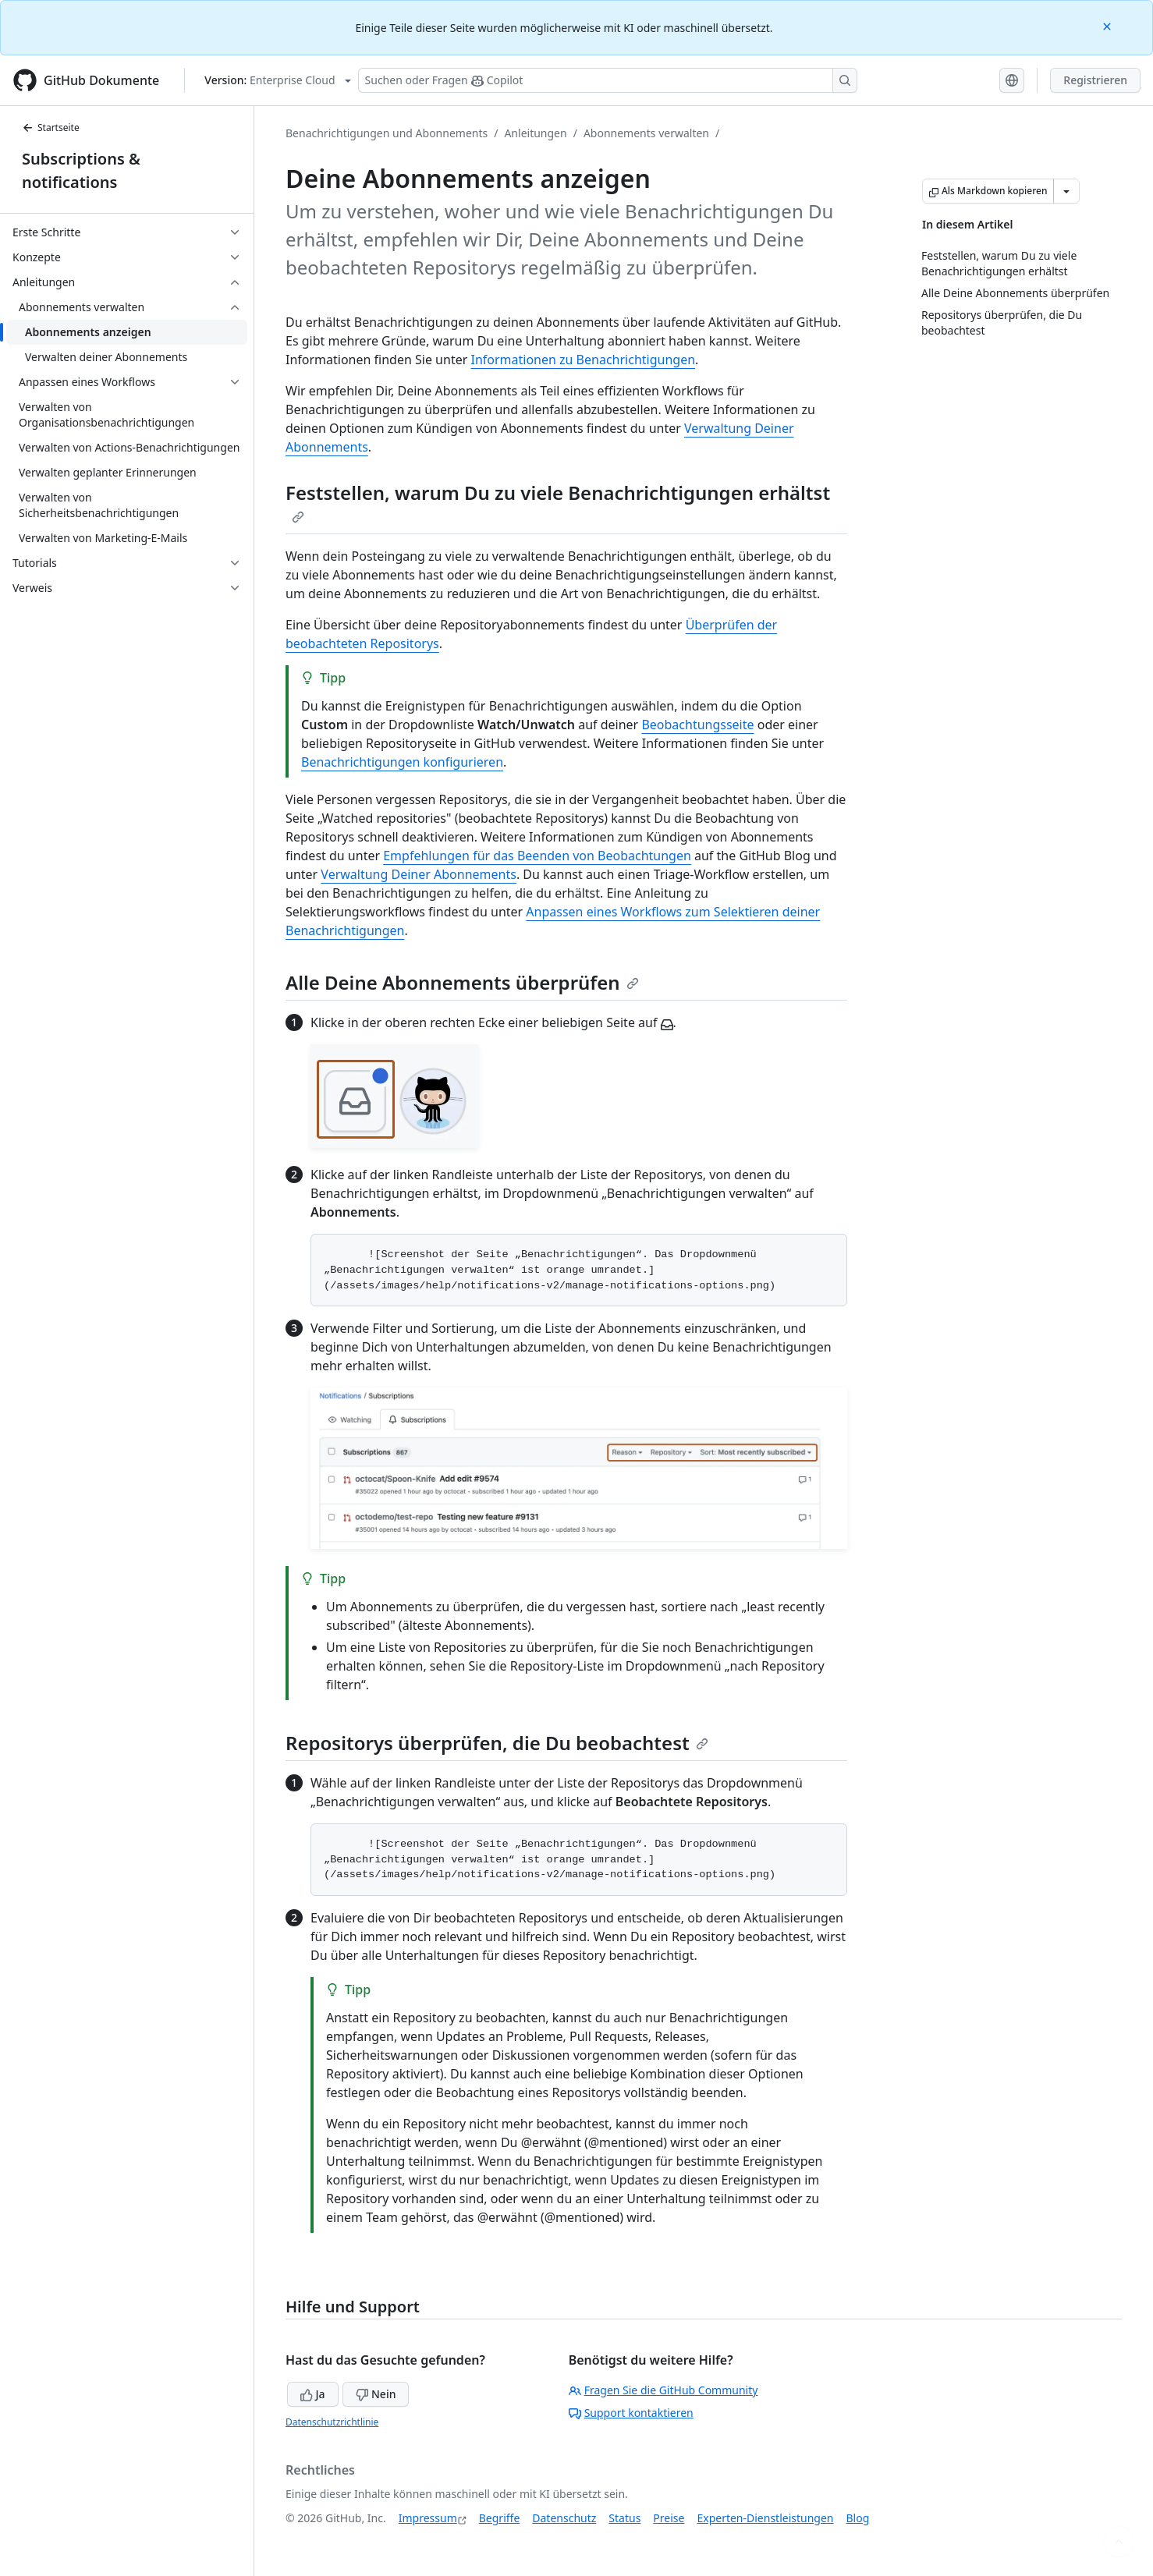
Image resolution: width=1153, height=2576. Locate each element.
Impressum (428, 2517)
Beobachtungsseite (697, 724)
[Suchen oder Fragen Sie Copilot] (607, 80)
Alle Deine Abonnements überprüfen (462, 982)
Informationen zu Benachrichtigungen (582, 359)
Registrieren (1095, 80)
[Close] (1108, 25)
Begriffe (499, 2517)
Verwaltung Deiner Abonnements (418, 874)
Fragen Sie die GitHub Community (663, 2390)
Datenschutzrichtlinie (332, 2422)
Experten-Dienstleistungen (765, 2517)
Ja (312, 2393)
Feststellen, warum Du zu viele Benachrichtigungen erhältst (558, 501)
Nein (376, 2393)
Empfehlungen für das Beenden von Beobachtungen (537, 855)
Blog (858, 2517)
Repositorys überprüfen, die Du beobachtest (497, 1743)
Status (624, 2517)
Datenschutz (564, 2517)
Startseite (51, 127)
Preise (668, 2517)
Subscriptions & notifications (81, 170)
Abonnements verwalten (646, 133)
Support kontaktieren (631, 2412)
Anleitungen (535, 133)
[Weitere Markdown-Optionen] (1066, 191)
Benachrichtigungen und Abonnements (387, 133)
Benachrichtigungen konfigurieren (402, 762)
